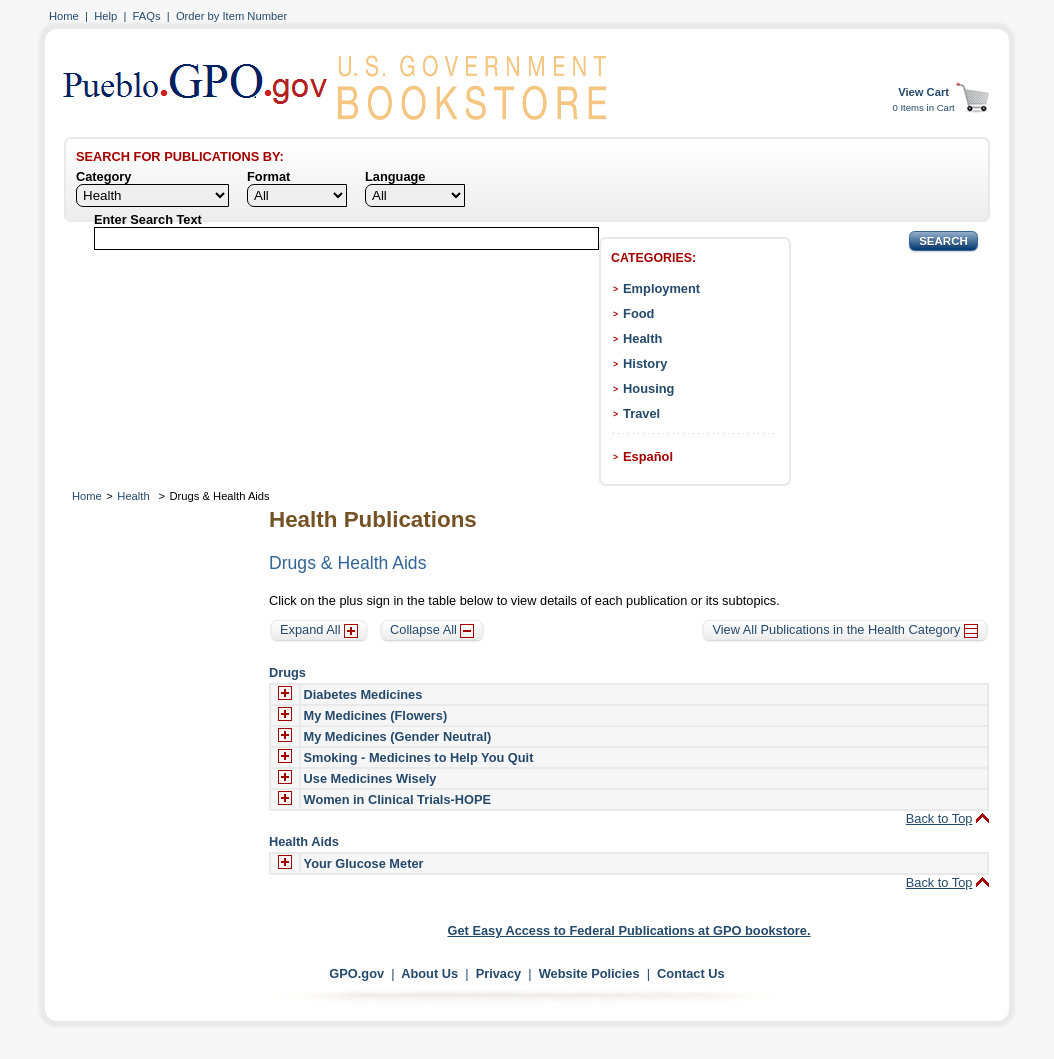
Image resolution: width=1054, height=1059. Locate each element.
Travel (641, 413)
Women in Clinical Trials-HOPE (398, 799)
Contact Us (691, 973)
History (645, 363)
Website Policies (589, 973)
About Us (429, 973)
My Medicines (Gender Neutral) (398, 736)
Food (638, 313)
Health (642, 338)
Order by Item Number (231, 16)
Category (103, 176)
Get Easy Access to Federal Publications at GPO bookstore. (629, 930)
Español (648, 456)
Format (268, 176)
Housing (648, 388)
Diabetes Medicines (363, 694)
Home (64, 16)
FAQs (147, 16)
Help (105, 16)
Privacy (499, 973)
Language (395, 176)
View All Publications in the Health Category (845, 629)
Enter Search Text (148, 219)
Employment (661, 288)
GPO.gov (356, 973)
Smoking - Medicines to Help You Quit (419, 757)
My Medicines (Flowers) (376, 715)
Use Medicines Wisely (370, 778)
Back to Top (939, 818)
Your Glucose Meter (364, 863)
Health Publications (373, 519)
